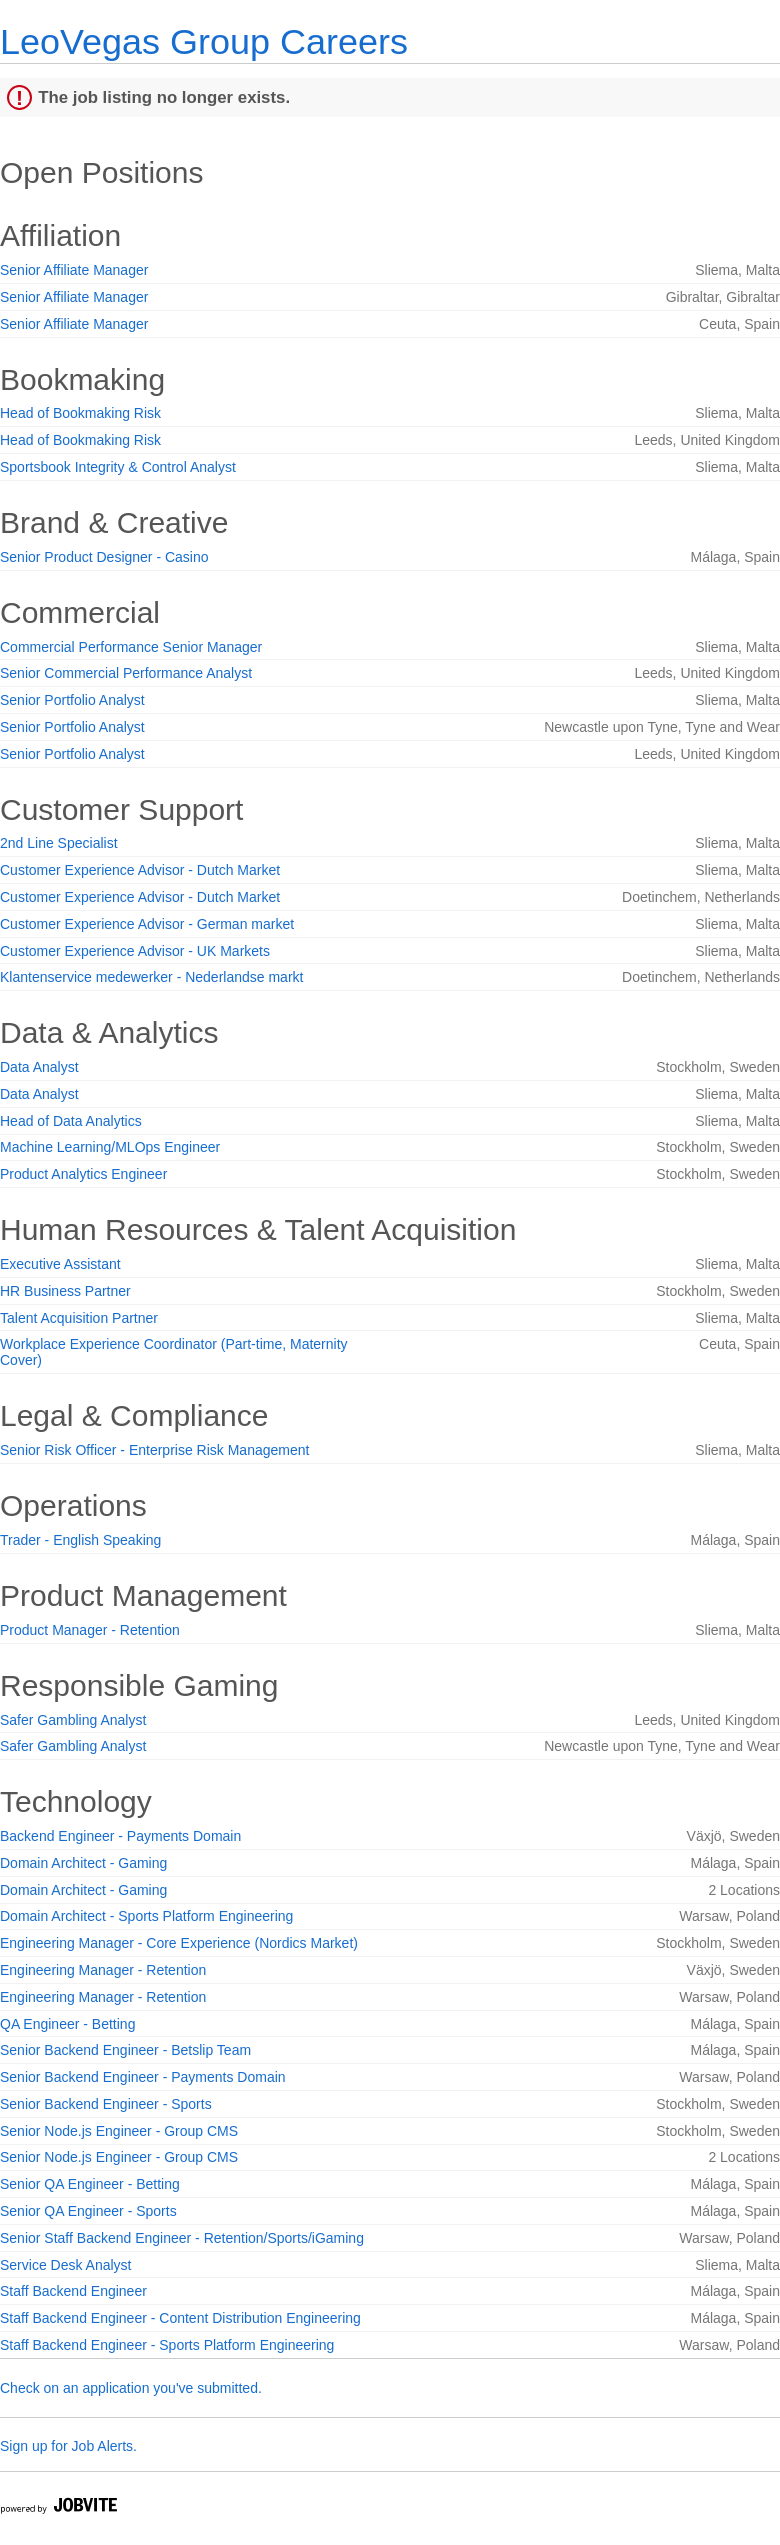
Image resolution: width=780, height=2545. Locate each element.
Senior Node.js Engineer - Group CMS (119, 2131)
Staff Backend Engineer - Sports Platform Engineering (167, 2345)
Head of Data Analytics (71, 1121)
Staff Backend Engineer (73, 2291)
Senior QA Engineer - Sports (88, 2211)
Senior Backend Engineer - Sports (106, 2104)
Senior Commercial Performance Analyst (126, 673)
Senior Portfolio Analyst (72, 700)
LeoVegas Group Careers (204, 41)
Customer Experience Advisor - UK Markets (135, 951)
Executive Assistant (60, 1264)
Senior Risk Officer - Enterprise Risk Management (154, 1450)
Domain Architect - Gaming (83, 1863)
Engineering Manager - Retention (103, 1970)
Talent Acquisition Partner (79, 1318)
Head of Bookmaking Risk (80, 413)
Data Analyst (39, 1067)
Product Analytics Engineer (83, 1174)
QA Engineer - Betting (67, 2024)
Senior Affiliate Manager (74, 270)
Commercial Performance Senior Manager (131, 647)
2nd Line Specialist (59, 843)
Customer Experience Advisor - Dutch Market (140, 870)
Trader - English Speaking (80, 1540)
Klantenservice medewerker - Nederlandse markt (151, 977)
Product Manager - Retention (90, 1630)
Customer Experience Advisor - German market (147, 924)
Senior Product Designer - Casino (104, 557)
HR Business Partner (65, 1291)
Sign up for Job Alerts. (68, 2446)
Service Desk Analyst (66, 2265)
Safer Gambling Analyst (73, 1720)
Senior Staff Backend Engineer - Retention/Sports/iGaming (182, 2238)
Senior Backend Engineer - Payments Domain (143, 2077)
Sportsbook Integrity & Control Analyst (118, 467)
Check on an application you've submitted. (131, 2388)
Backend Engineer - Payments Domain (120, 1836)
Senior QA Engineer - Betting (90, 2184)
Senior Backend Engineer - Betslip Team (125, 2050)
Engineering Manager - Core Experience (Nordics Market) (179, 1943)
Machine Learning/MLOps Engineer (110, 1147)
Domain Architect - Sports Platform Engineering (146, 1916)
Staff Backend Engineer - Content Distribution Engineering (180, 2318)
